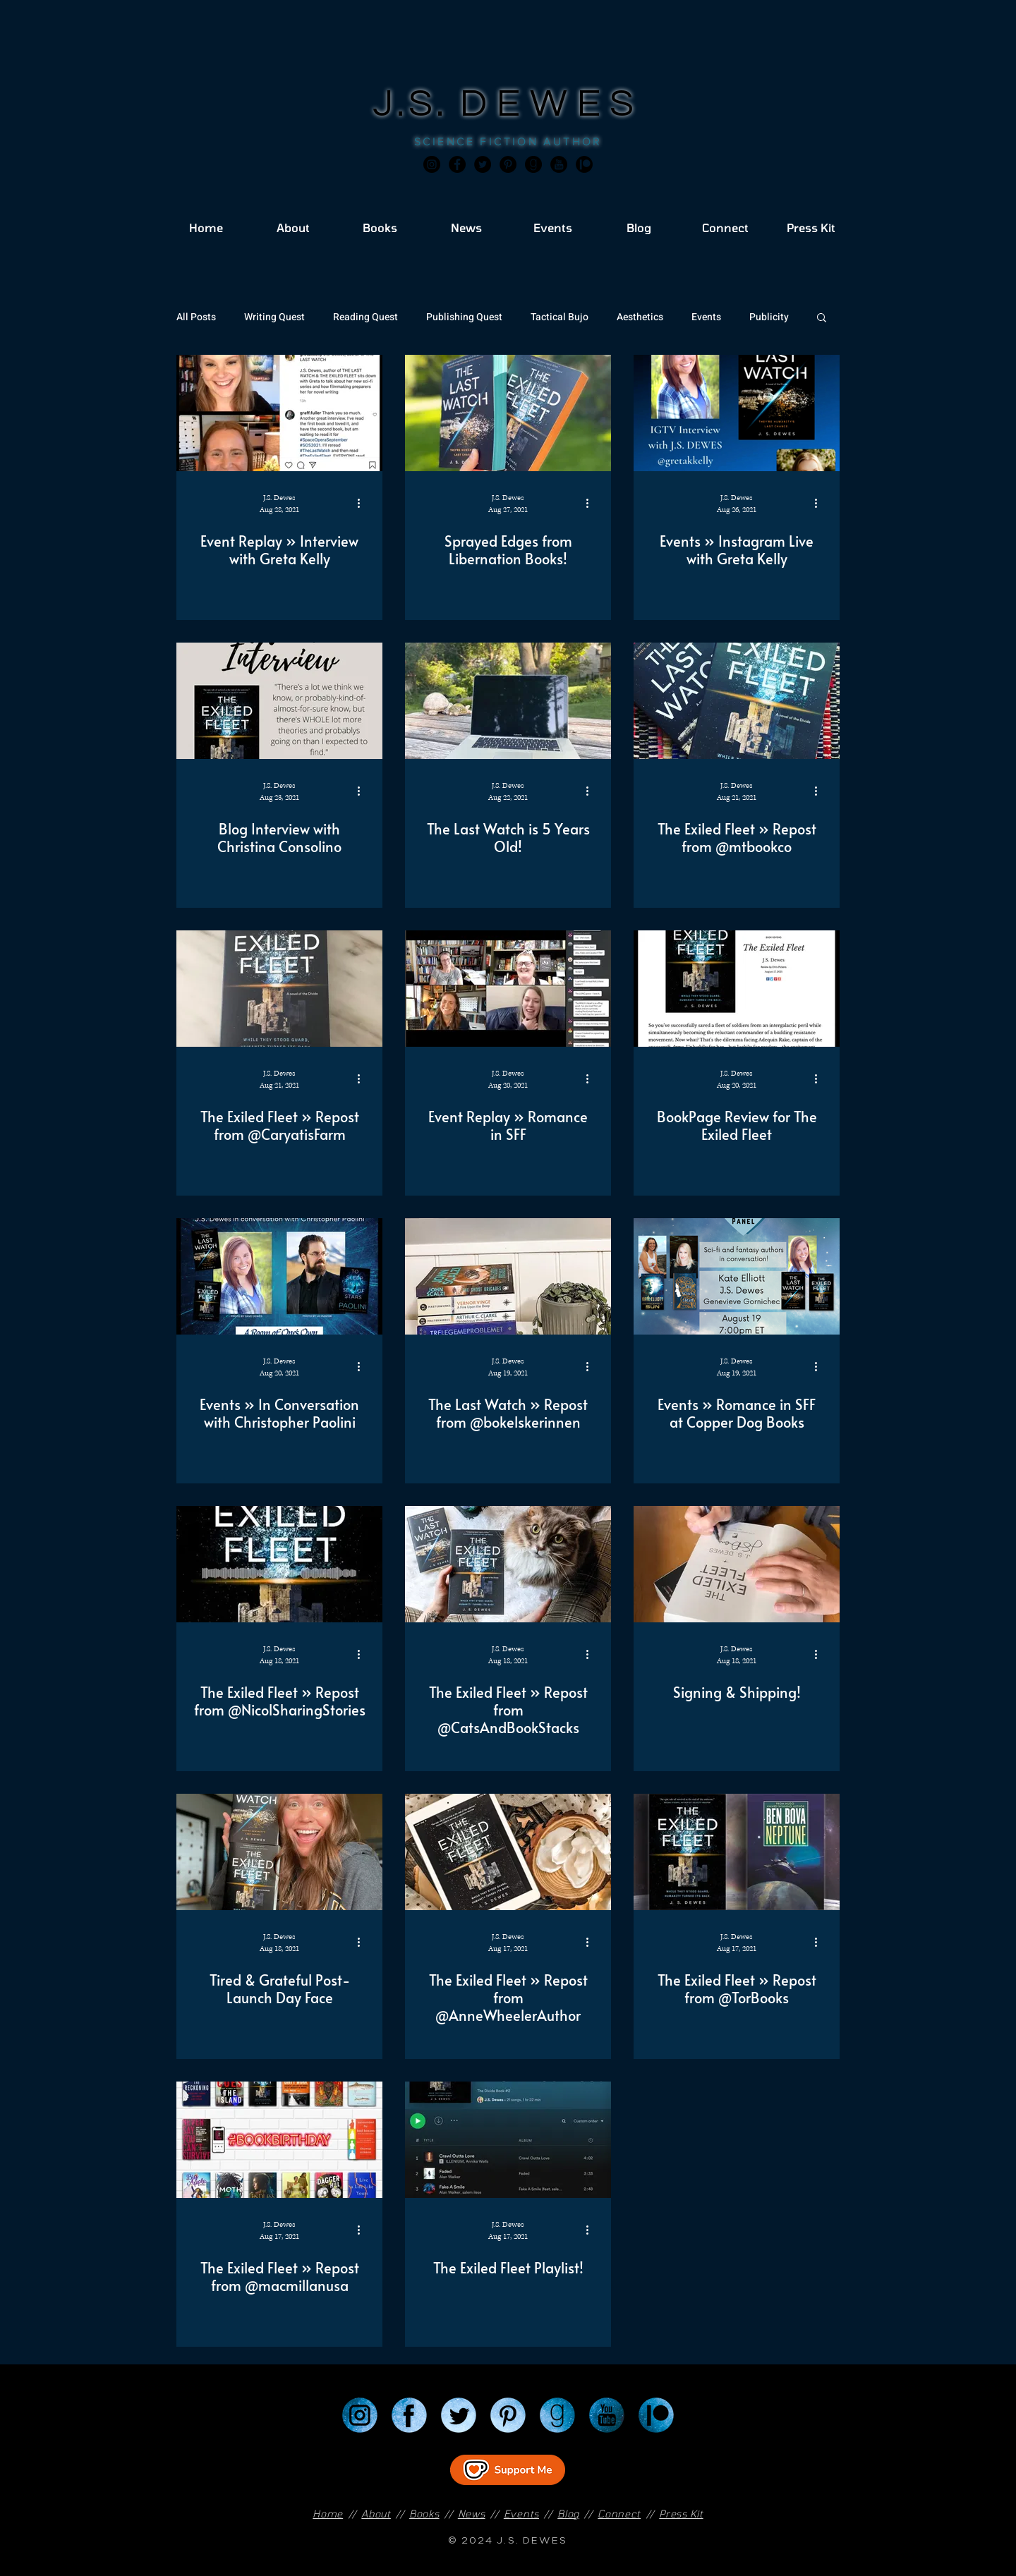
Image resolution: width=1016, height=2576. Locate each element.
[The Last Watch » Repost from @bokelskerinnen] (508, 1276)
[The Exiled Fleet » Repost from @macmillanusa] (279, 2140)
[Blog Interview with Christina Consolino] (279, 701)
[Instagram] (431, 164)
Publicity (769, 317)
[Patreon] (656, 2415)
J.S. (417, 104)
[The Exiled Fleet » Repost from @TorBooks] (737, 1852)
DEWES (551, 104)
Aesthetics (640, 317)
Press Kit (681, 2514)
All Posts (196, 317)
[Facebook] (457, 164)
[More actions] (363, 502)
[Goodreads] (533, 164)
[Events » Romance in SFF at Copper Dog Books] (737, 1276)
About (376, 2514)
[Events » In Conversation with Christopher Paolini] (279, 1276)
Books (424, 2514)
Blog (568, 2514)
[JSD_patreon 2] (584, 164)
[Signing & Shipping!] (737, 1564)
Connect (619, 2514)
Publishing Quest (464, 317)
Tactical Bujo (559, 317)
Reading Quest (365, 317)
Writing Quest (274, 317)
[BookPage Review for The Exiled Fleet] (737, 988)
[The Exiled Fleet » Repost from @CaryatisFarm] (279, 988)
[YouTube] (606, 2415)
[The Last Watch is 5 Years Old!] (508, 701)
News (471, 2514)
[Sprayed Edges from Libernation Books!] (508, 413)
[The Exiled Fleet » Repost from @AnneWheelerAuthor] (508, 1852)
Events (706, 317)
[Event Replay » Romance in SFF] (508, 988)
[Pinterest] (508, 164)
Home (328, 2514)
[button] (821, 318)
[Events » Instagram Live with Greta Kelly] (737, 413)
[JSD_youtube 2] (558, 164)
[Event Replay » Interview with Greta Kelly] (279, 413)
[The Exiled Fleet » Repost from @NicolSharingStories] (279, 1564)
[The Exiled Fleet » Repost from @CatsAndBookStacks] (508, 1564)
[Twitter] (482, 164)
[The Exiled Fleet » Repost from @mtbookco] (737, 701)
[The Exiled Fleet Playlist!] (508, 2140)
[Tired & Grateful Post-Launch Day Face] (279, 1852)
